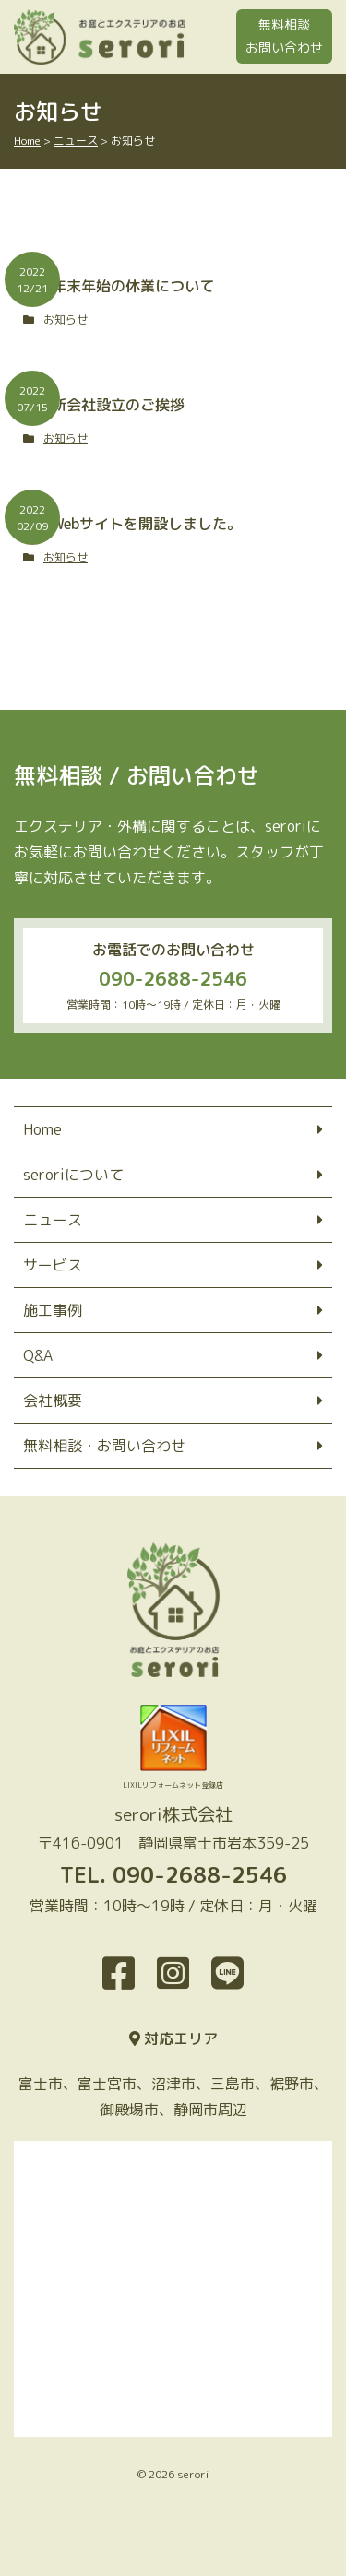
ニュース (52, 1220)
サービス (52, 1265)
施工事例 (52, 1310)
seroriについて (73, 1174)
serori (193, 2474)
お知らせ (65, 319)
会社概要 (52, 1400)
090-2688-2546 (173, 978)
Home (42, 1129)
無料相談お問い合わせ (284, 36)
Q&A (38, 1355)
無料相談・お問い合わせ (104, 1446)
